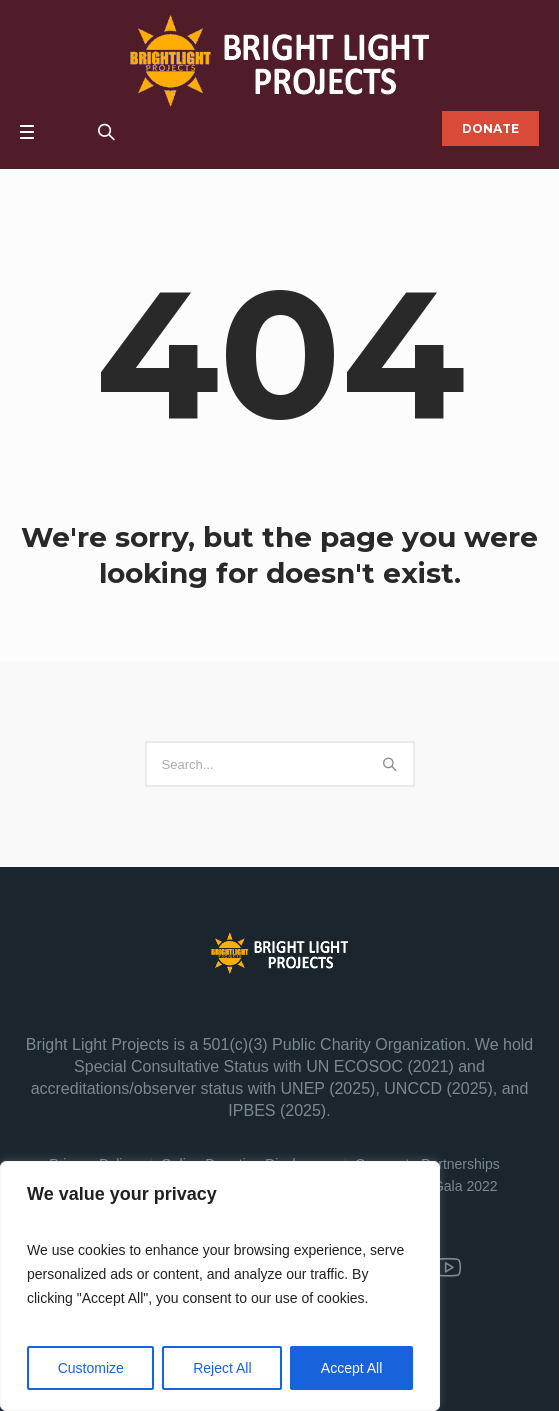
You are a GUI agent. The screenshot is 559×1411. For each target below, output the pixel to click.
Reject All (222, 1368)
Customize (91, 1368)
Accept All (351, 1368)
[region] (220, 1286)
